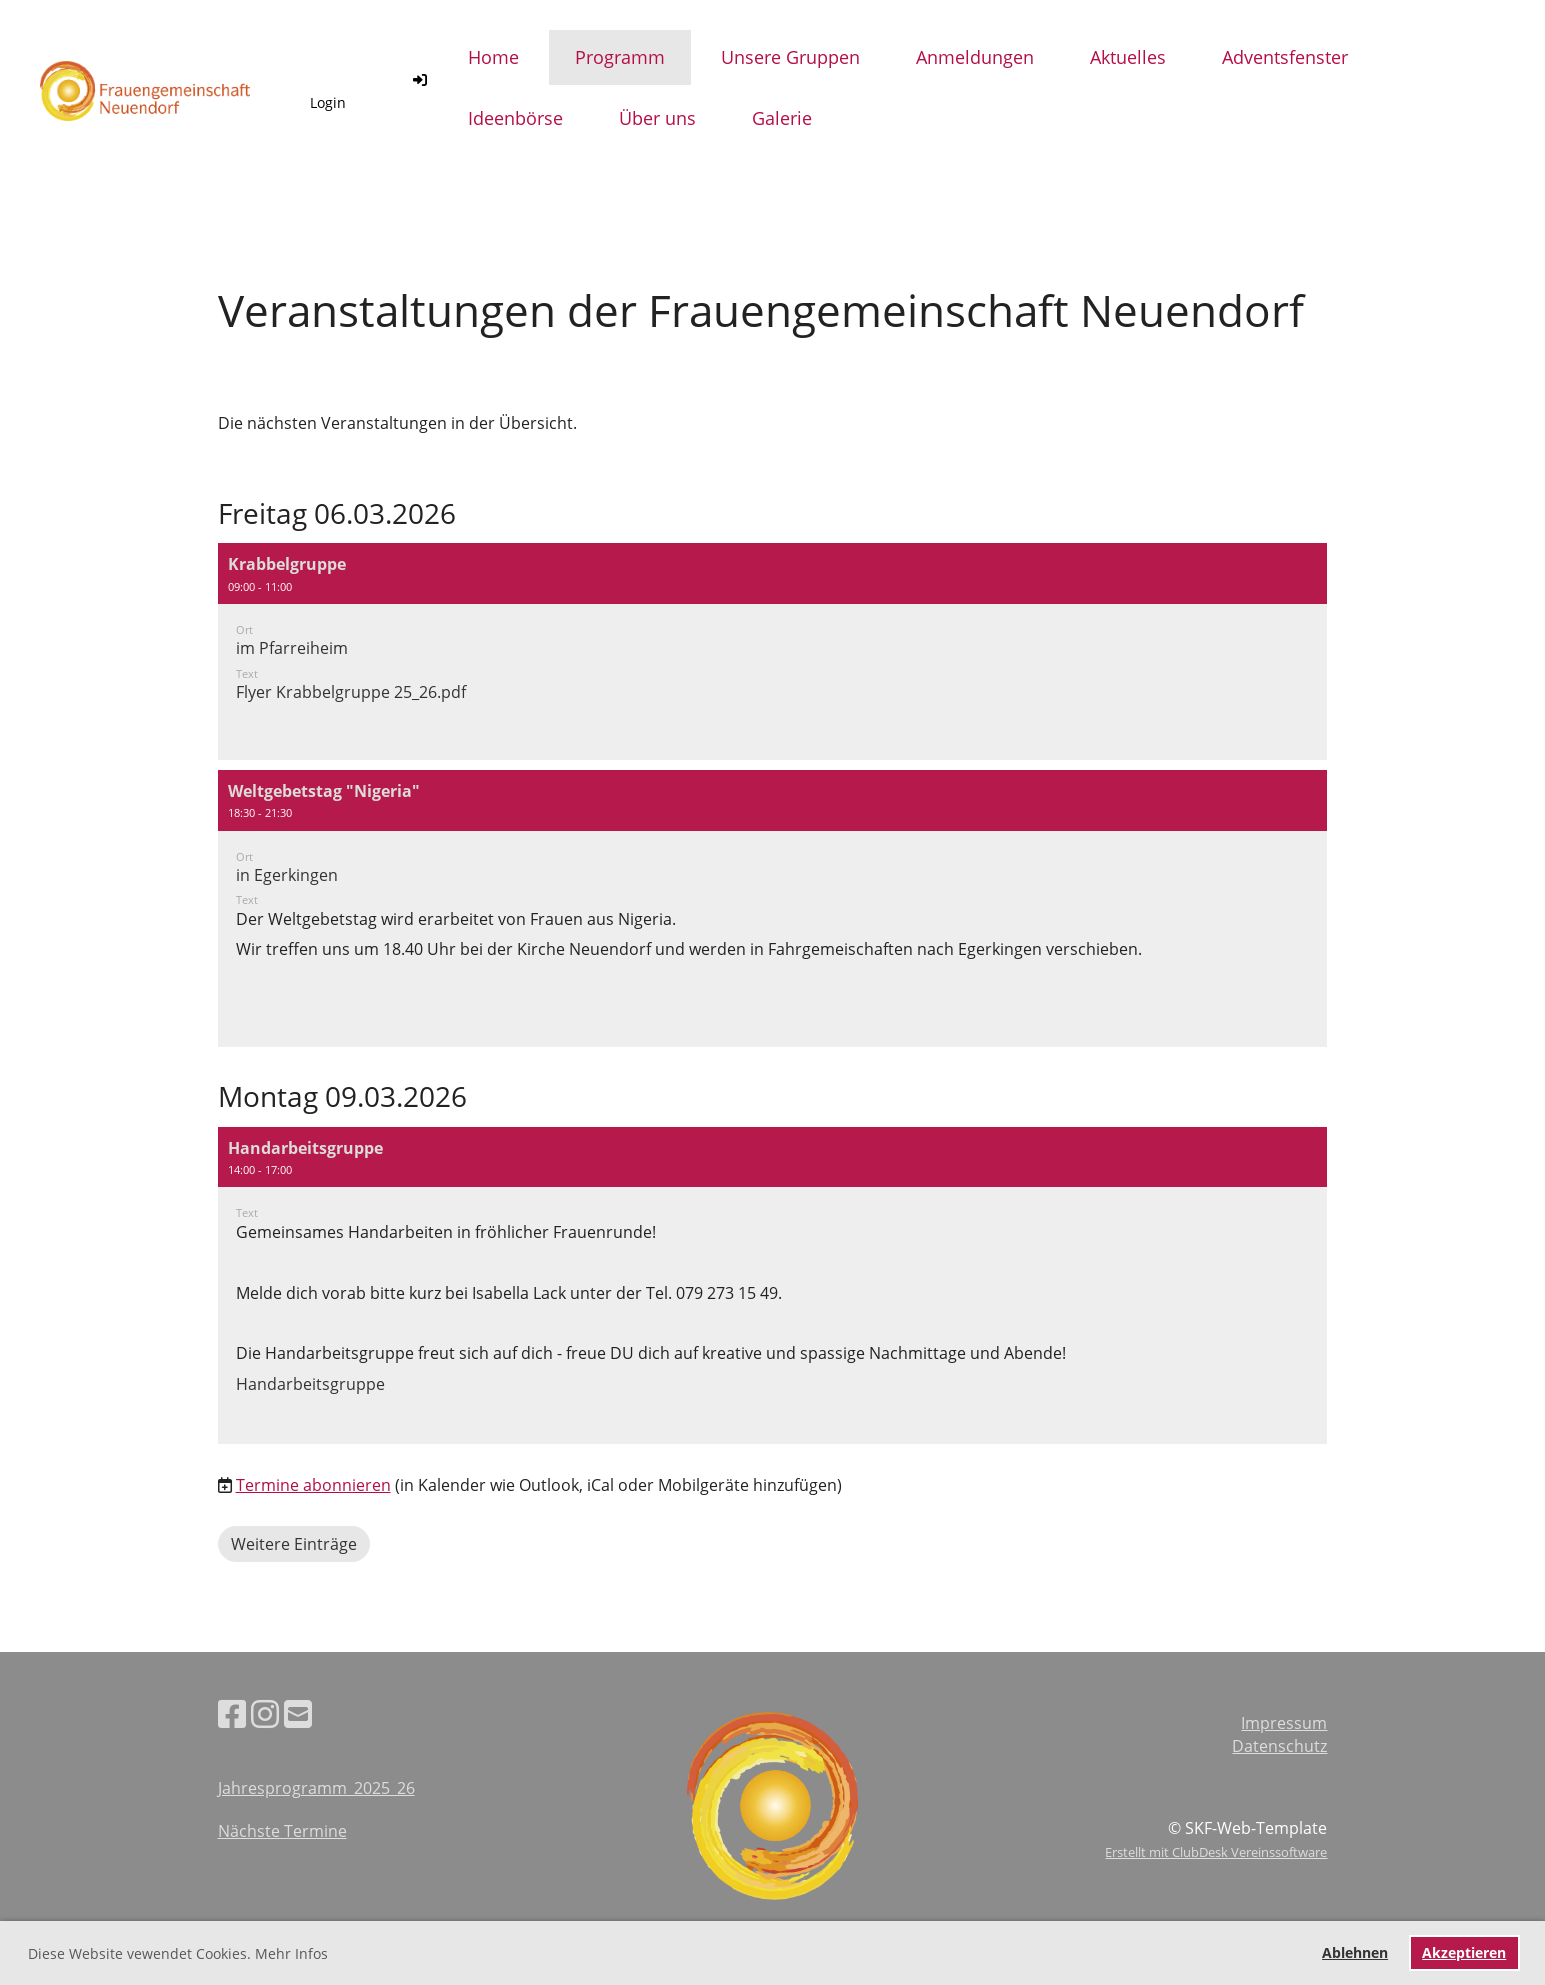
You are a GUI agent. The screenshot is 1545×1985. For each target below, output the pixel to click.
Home (493, 57)
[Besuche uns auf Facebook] (232, 1713)
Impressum (1284, 1723)
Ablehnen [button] (1355, 1952)
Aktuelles (1128, 57)
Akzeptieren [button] (1464, 1952)
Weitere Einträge (294, 1544)
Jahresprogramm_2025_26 (316, 1788)
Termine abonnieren (313, 1485)
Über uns (657, 118)
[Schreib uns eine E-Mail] (298, 1713)
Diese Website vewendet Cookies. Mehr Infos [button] (178, 1953)
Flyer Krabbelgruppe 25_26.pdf (351, 692)
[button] (773, 651)
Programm (620, 57)
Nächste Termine (282, 1831)
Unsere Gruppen (790, 57)
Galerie (782, 118)
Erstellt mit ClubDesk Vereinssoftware (1216, 1852)
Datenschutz (1279, 1746)
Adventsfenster (1285, 57)
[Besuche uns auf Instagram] (265, 1713)
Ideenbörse (515, 118)
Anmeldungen (975, 57)
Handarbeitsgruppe (310, 1384)
